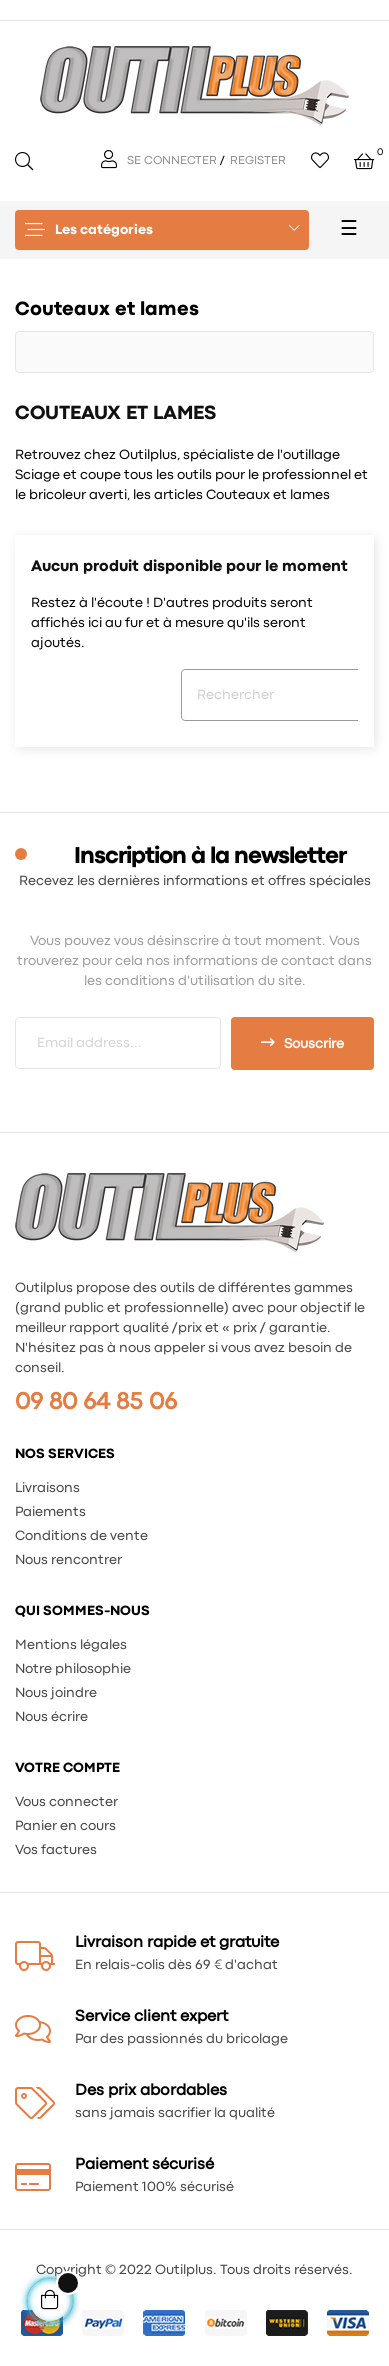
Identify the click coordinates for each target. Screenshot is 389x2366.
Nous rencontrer (68, 1560)
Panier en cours (65, 1826)
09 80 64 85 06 (96, 1402)
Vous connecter (66, 1802)
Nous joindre (56, 1693)
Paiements (50, 1512)
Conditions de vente (81, 1536)
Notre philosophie (73, 1669)
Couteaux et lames (107, 309)
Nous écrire (51, 1717)
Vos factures (56, 1850)
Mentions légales (71, 1645)
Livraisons (47, 1488)
